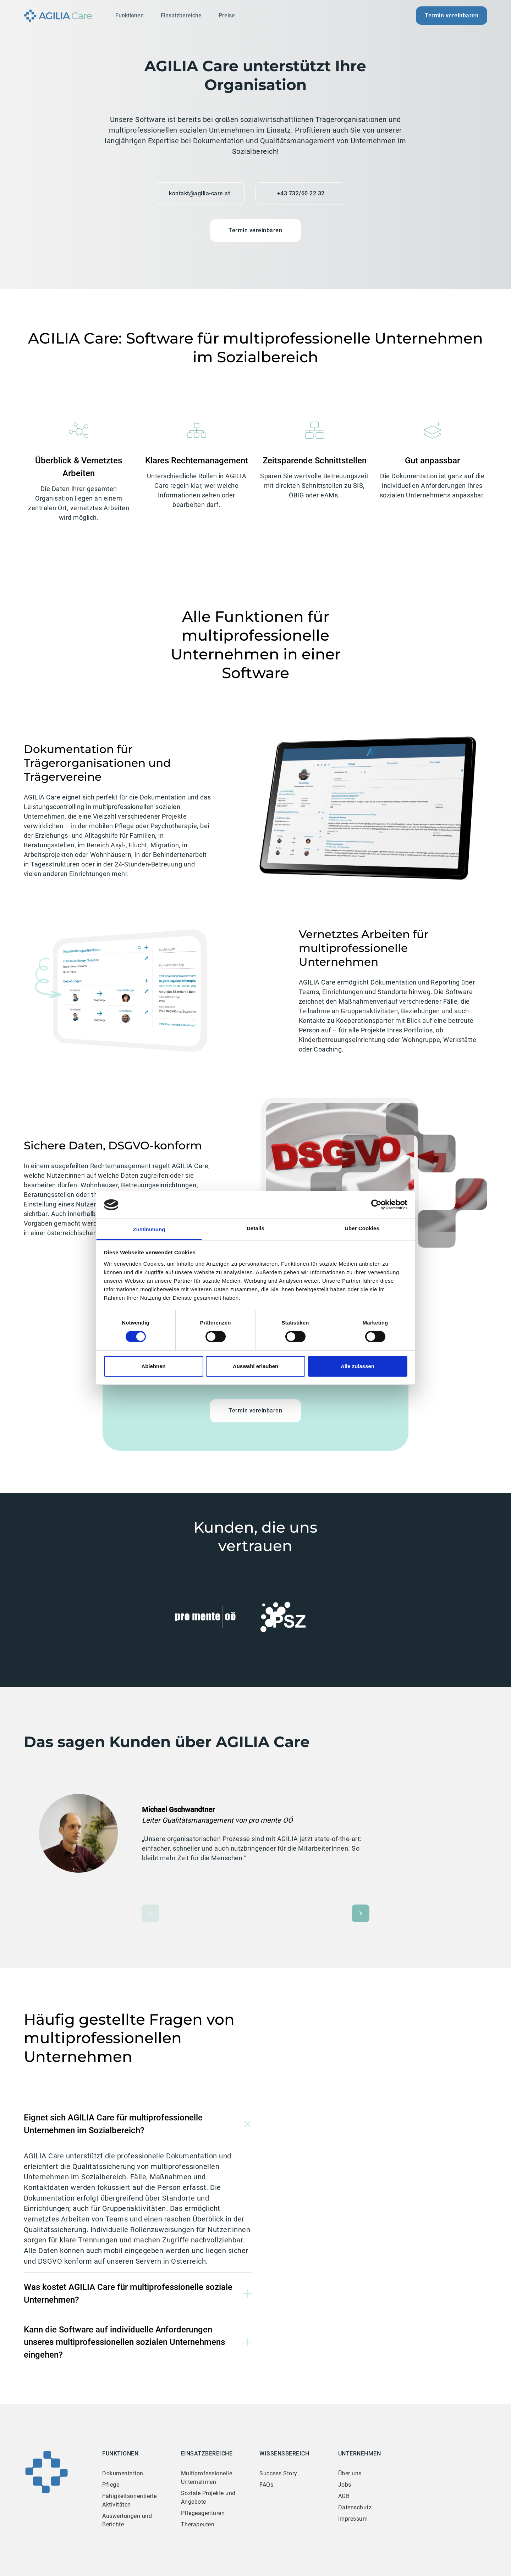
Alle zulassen (357, 1366)
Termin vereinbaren (451, 15)
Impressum (353, 2518)
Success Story (278, 2473)
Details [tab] (255, 1228)
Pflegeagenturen (203, 2513)
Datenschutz (355, 2507)
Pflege (110, 2484)
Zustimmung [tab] (149, 1229)
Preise (227, 15)
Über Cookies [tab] (362, 1228)
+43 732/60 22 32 (301, 193)
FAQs (266, 2484)
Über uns (350, 2473)
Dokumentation (122, 2473)
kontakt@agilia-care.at (199, 193)
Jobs (344, 2484)
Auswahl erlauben (255, 1366)
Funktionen (129, 15)
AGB (344, 2496)
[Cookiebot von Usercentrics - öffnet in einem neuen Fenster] (376, 1204)
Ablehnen (153, 1366)
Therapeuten (198, 2524)
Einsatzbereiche (181, 15)
